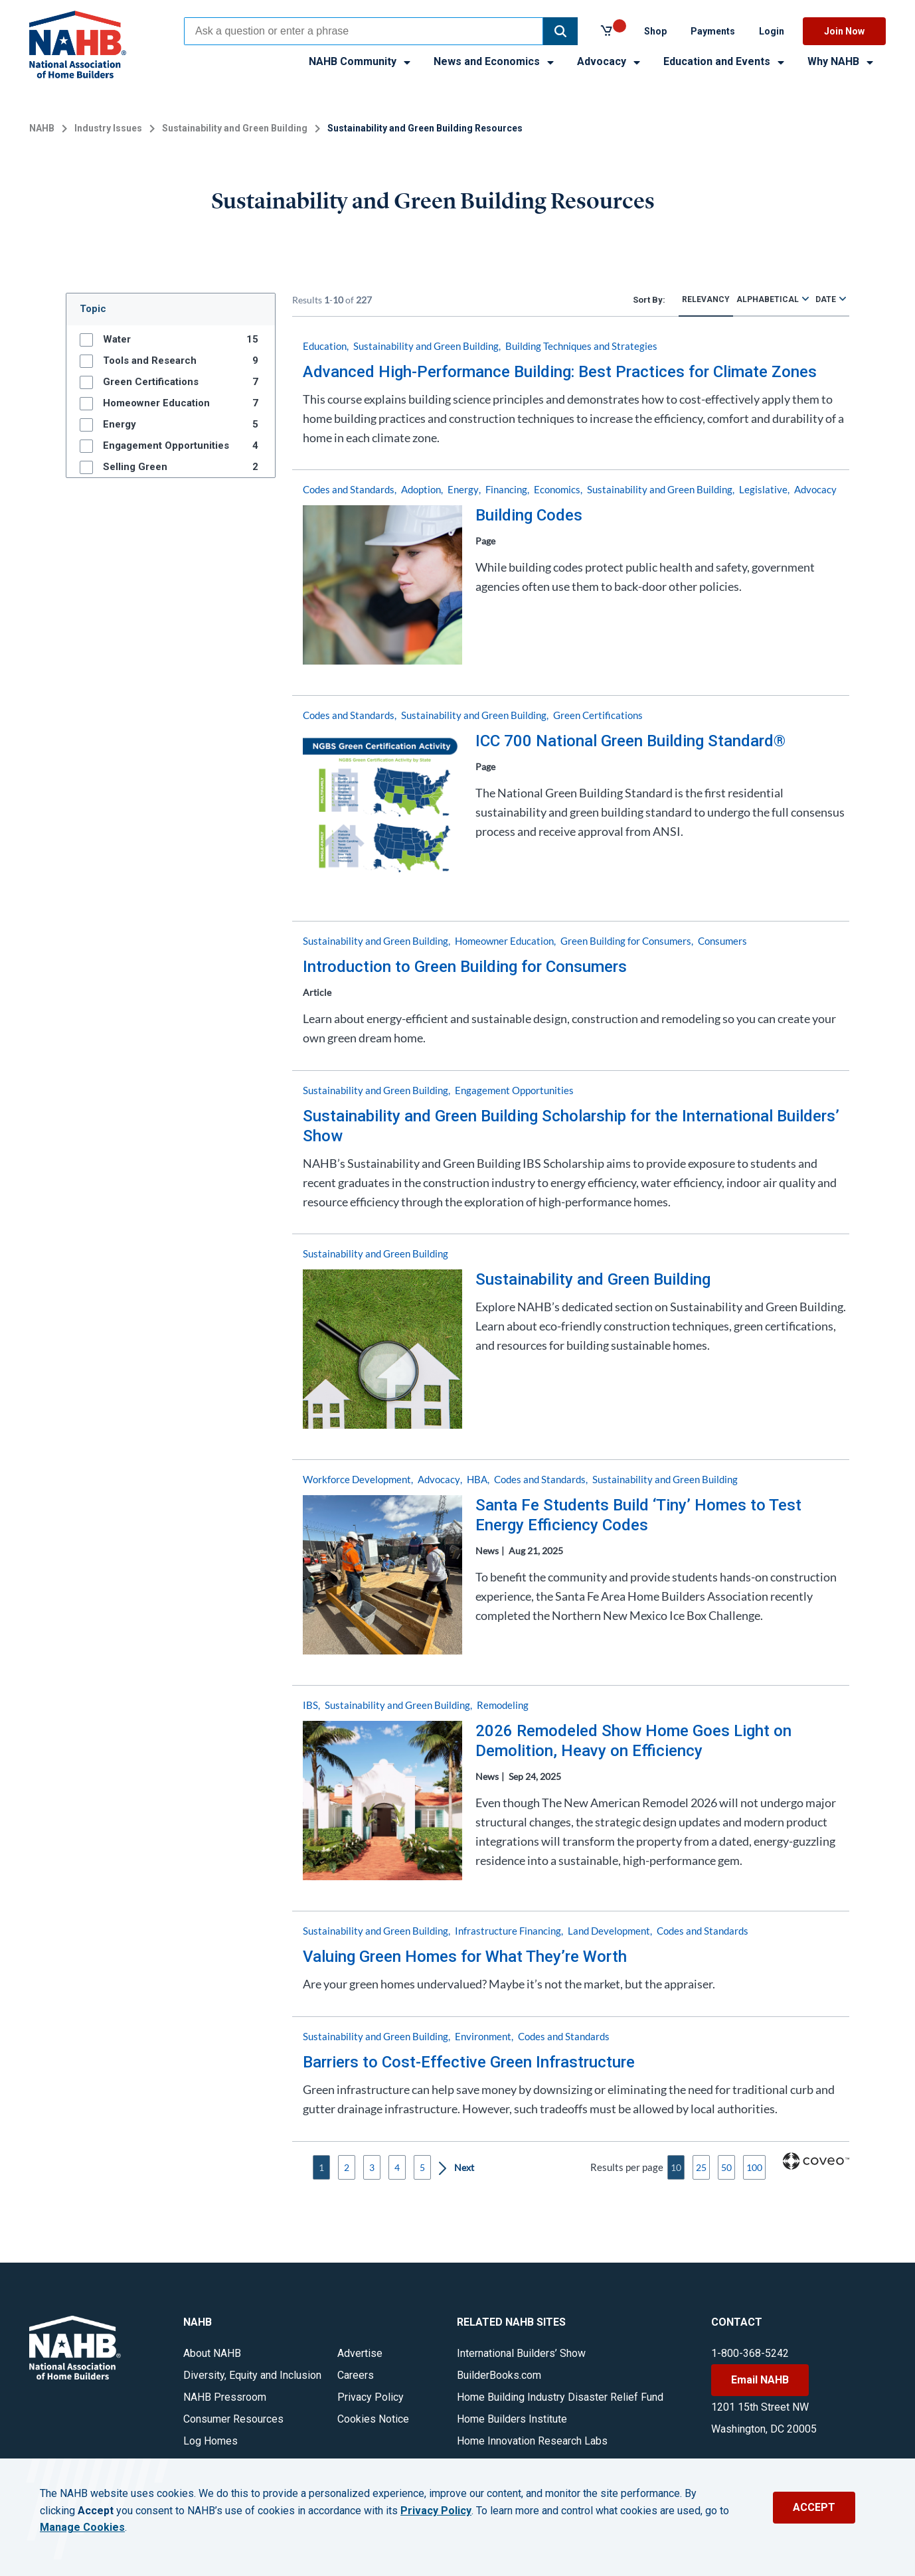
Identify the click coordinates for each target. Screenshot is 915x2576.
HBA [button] (477, 1479)
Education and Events (724, 61)
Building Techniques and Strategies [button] (581, 346)
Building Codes (528, 515)
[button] (560, 31)
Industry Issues (108, 128)
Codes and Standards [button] (348, 489)
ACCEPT (814, 2507)
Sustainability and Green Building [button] (426, 346)
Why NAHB (841, 61)
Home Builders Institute (512, 2419)
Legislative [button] (763, 489)
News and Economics (495, 61)
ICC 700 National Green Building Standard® (630, 741)
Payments (713, 31)
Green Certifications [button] (598, 715)
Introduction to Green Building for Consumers (465, 966)
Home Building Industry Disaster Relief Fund (560, 2397)
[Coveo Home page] (816, 2166)
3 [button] (371, 2167)
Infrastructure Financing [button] (508, 1931)
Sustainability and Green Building (234, 128)
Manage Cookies (82, 2527)
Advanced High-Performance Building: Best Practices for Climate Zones (560, 371)
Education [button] (325, 346)
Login (771, 31)
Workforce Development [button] (357, 1479)
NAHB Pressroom (224, 2397)
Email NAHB (760, 2380)
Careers (355, 2375)
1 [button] (321, 2167)
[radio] (805, 298)
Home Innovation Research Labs (532, 2441)
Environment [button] (483, 2036)
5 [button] (422, 2167)
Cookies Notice (373, 2419)
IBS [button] (310, 1705)
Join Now (844, 31)
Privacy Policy (370, 2397)
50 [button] (726, 2167)
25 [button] (701, 2167)
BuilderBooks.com (499, 2375)
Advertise (359, 2353)
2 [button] (346, 2167)
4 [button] (397, 2167)
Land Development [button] (609, 1931)
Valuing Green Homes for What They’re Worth (465, 1956)
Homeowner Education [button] (504, 941)
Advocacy (609, 61)
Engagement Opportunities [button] (514, 1090)
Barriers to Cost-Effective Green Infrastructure (469, 2062)
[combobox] (363, 31)
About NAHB (212, 2353)
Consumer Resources (233, 2419)
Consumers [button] (722, 941)
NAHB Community (360, 61)
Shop (655, 31)
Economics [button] (557, 489)
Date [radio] (825, 299)
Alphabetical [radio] (767, 299)
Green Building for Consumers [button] (625, 941)
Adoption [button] (421, 489)
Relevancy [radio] (706, 299)
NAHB (41, 128)
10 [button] (676, 2167)
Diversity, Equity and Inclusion (252, 2375)
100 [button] (754, 2167)
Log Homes (210, 2441)
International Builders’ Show (521, 2353)
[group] (171, 339)
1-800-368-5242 (750, 2353)
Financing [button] (506, 489)
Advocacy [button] (815, 489)
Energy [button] (463, 489)
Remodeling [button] (503, 1705)
